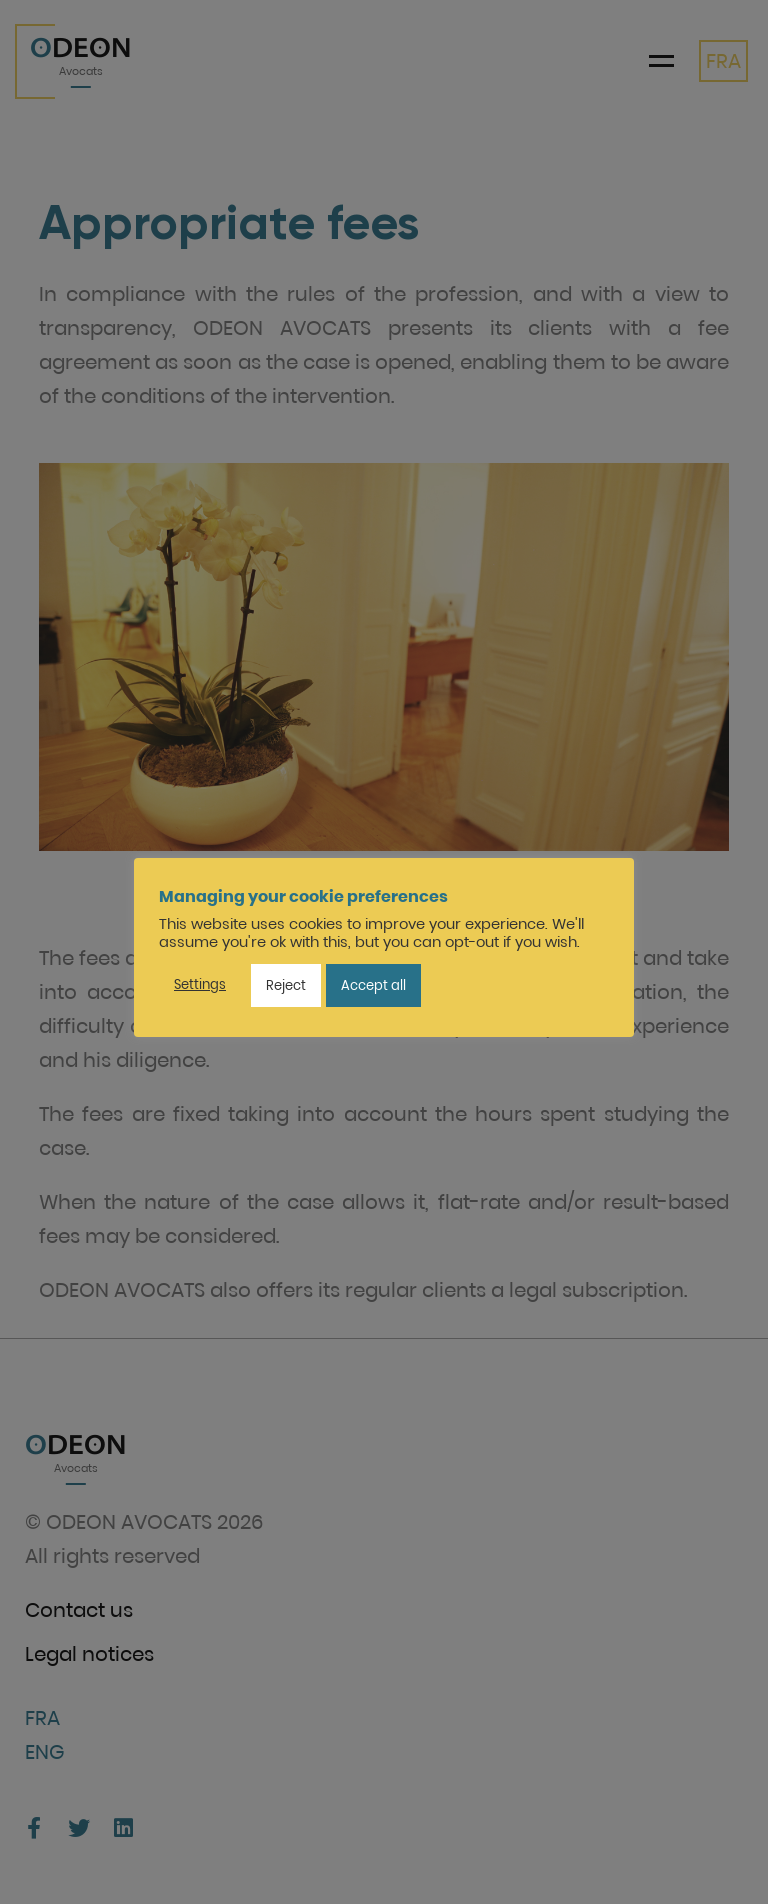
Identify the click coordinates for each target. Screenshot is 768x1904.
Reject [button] (286, 985)
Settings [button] (200, 984)
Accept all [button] (373, 985)
